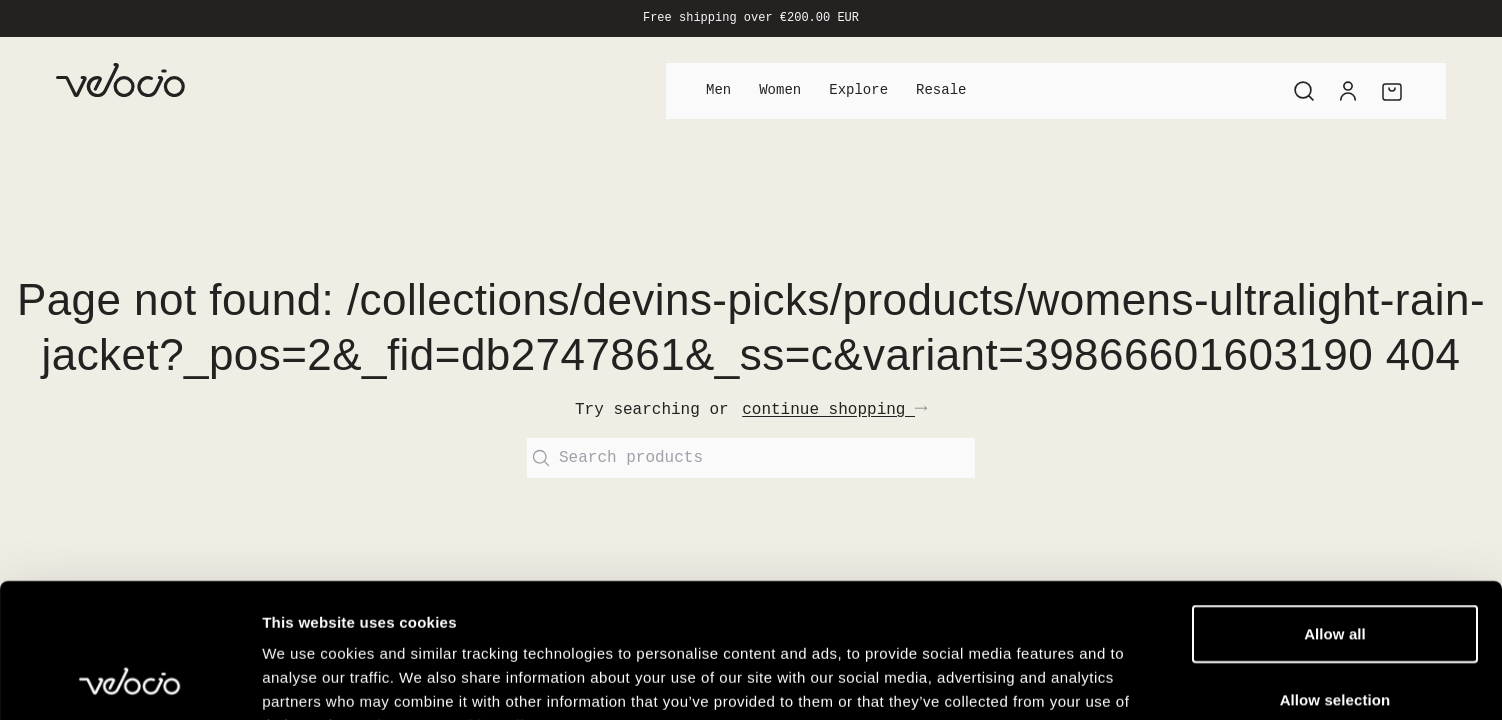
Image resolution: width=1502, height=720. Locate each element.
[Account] (1348, 91)
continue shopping (834, 410)
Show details (1049, 680)
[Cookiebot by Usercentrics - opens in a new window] (129, 681)
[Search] (1304, 91)
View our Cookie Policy (455, 599)
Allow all (1335, 507)
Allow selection (1335, 573)
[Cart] (1392, 91)
